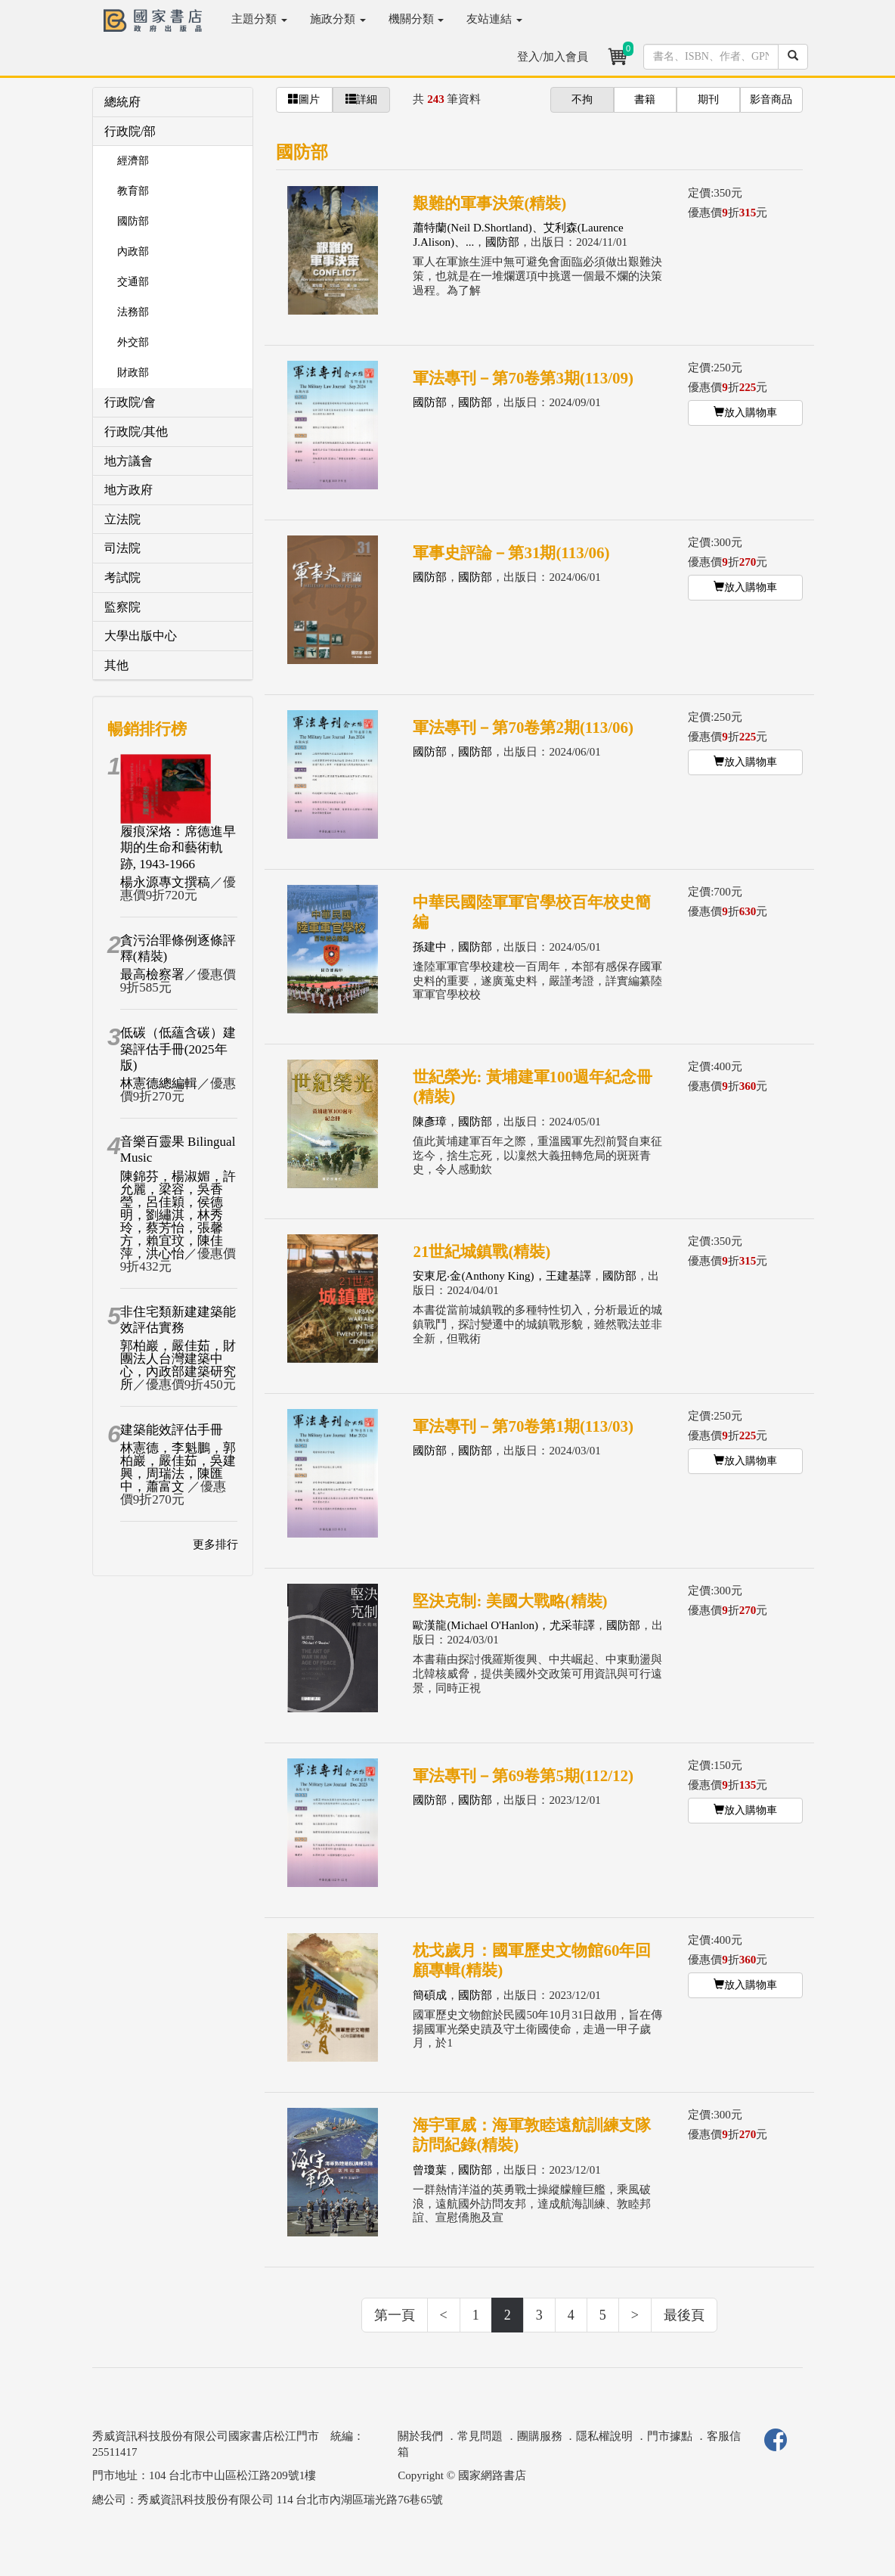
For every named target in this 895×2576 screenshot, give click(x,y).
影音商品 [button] (771, 99)
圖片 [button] (304, 99)
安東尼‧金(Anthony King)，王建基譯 (501, 1276)
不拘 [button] (582, 99)
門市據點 (669, 2436)
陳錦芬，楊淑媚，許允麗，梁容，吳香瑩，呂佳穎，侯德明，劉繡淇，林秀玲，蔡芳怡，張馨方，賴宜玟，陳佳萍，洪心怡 (178, 1215)
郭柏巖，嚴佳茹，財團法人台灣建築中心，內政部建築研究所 (178, 1365)
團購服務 (539, 2436)
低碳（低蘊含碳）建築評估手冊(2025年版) (178, 1049)
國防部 (502, 242)
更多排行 (215, 1544)
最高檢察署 (152, 974)
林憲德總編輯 (158, 1083)
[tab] (172, 102)
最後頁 (684, 2315)
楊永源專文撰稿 (165, 882)
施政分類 (338, 19)
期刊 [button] (708, 99)
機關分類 (416, 19)
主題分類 (259, 19)
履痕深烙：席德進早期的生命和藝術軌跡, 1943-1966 (178, 847)
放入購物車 (745, 412)
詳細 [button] (361, 99)
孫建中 (430, 947)
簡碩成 (430, 1995)
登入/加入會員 (552, 57)
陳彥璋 (430, 1122)
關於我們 (420, 2436)
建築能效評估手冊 (171, 1430)
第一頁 (394, 2315)
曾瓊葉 (430, 2170)
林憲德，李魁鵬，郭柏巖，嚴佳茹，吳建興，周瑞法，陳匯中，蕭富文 (178, 1467)
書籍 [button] (644, 99)
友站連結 (494, 19)
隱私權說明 (604, 2436)
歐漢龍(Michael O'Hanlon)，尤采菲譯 (504, 1625)
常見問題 (480, 2436)
